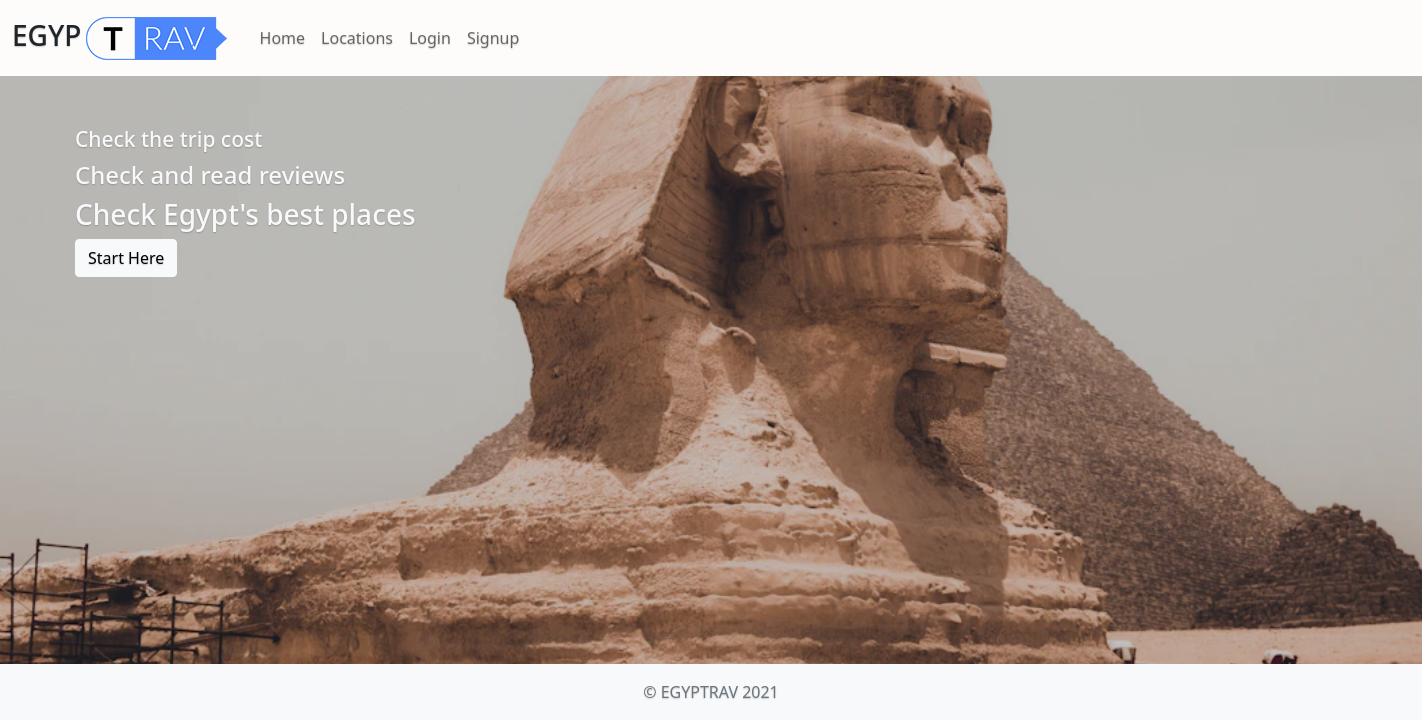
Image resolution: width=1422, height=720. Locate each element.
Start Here (126, 258)
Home (283, 38)
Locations (357, 38)
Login (430, 38)
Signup (493, 38)
